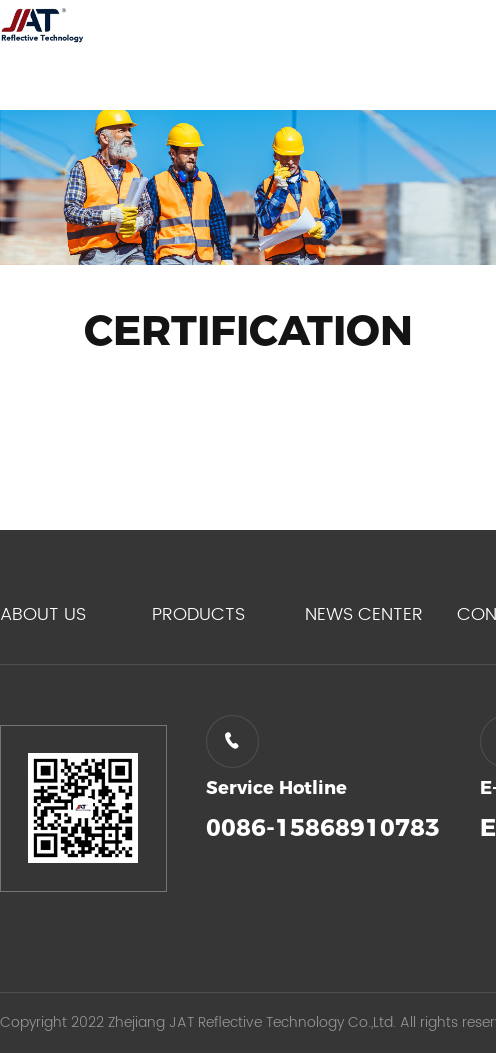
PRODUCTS (198, 614)
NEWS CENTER (364, 614)
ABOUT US (43, 614)
